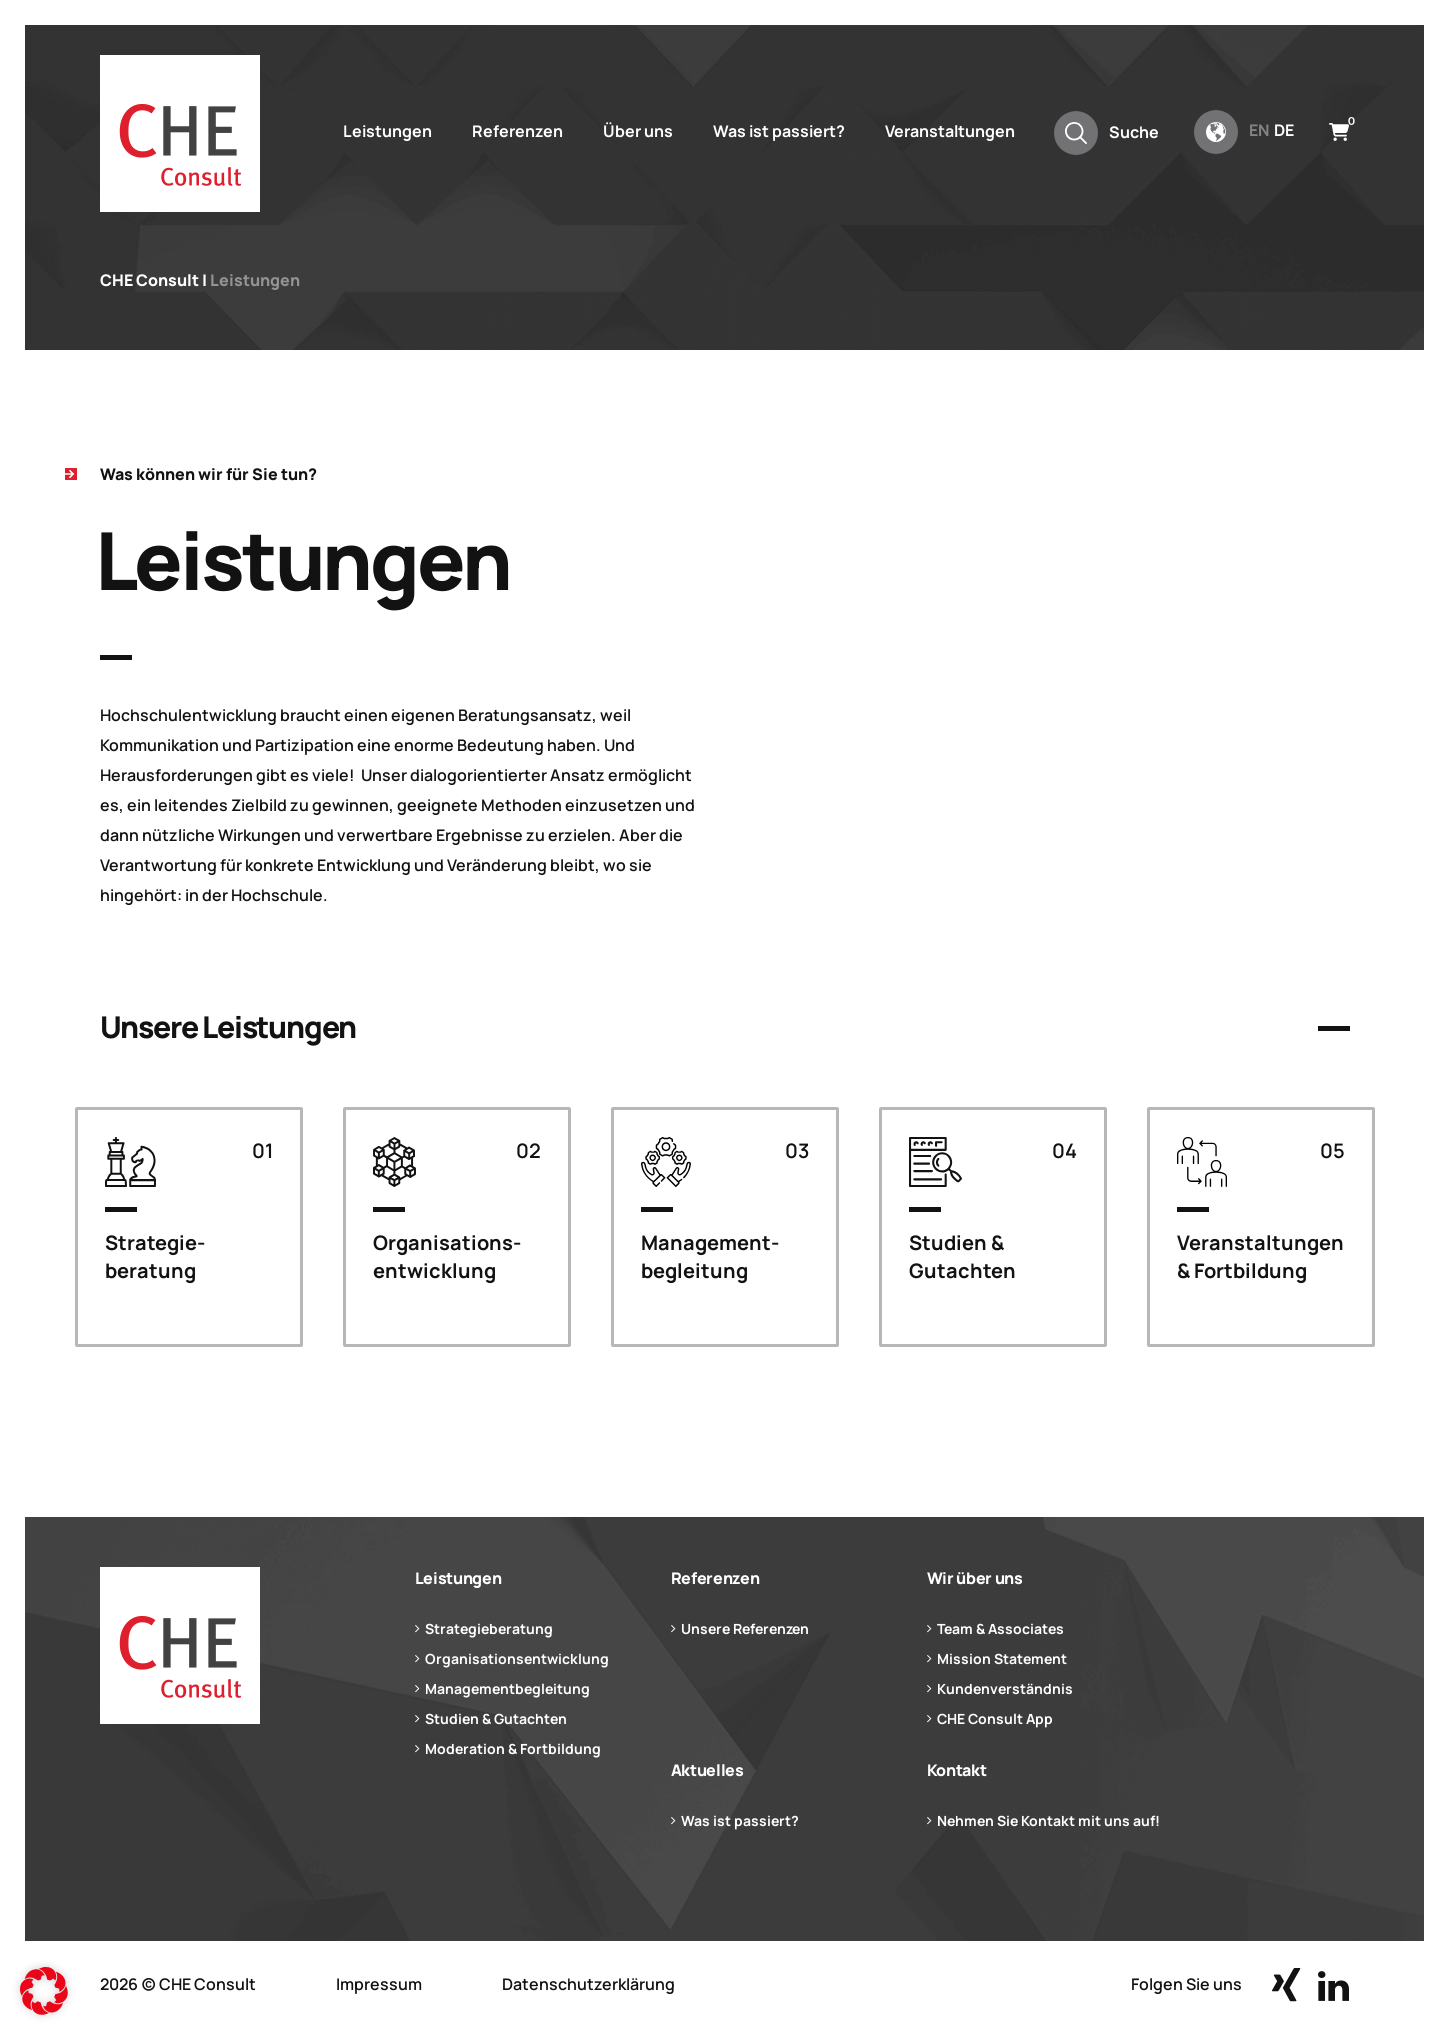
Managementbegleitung (507, 1688)
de (1284, 130)
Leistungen (387, 131)
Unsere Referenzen (745, 1628)
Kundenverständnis (1005, 1688)
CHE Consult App (995, 1718)
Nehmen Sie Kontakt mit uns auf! (1048, 1820)
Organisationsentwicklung (517, 1658)
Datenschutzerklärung (588, 1984)
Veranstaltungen (950, 131)
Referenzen (517, 131)
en (1259, 130)
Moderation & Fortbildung (513, 1748)
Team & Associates (1000, 1628)
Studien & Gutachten (496, 1718)
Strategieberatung (489, 1628)
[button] (44, 1991)
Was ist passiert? (779, 131)
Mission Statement (1002, 1658)
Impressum (379, 1984)
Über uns (638, 131)
